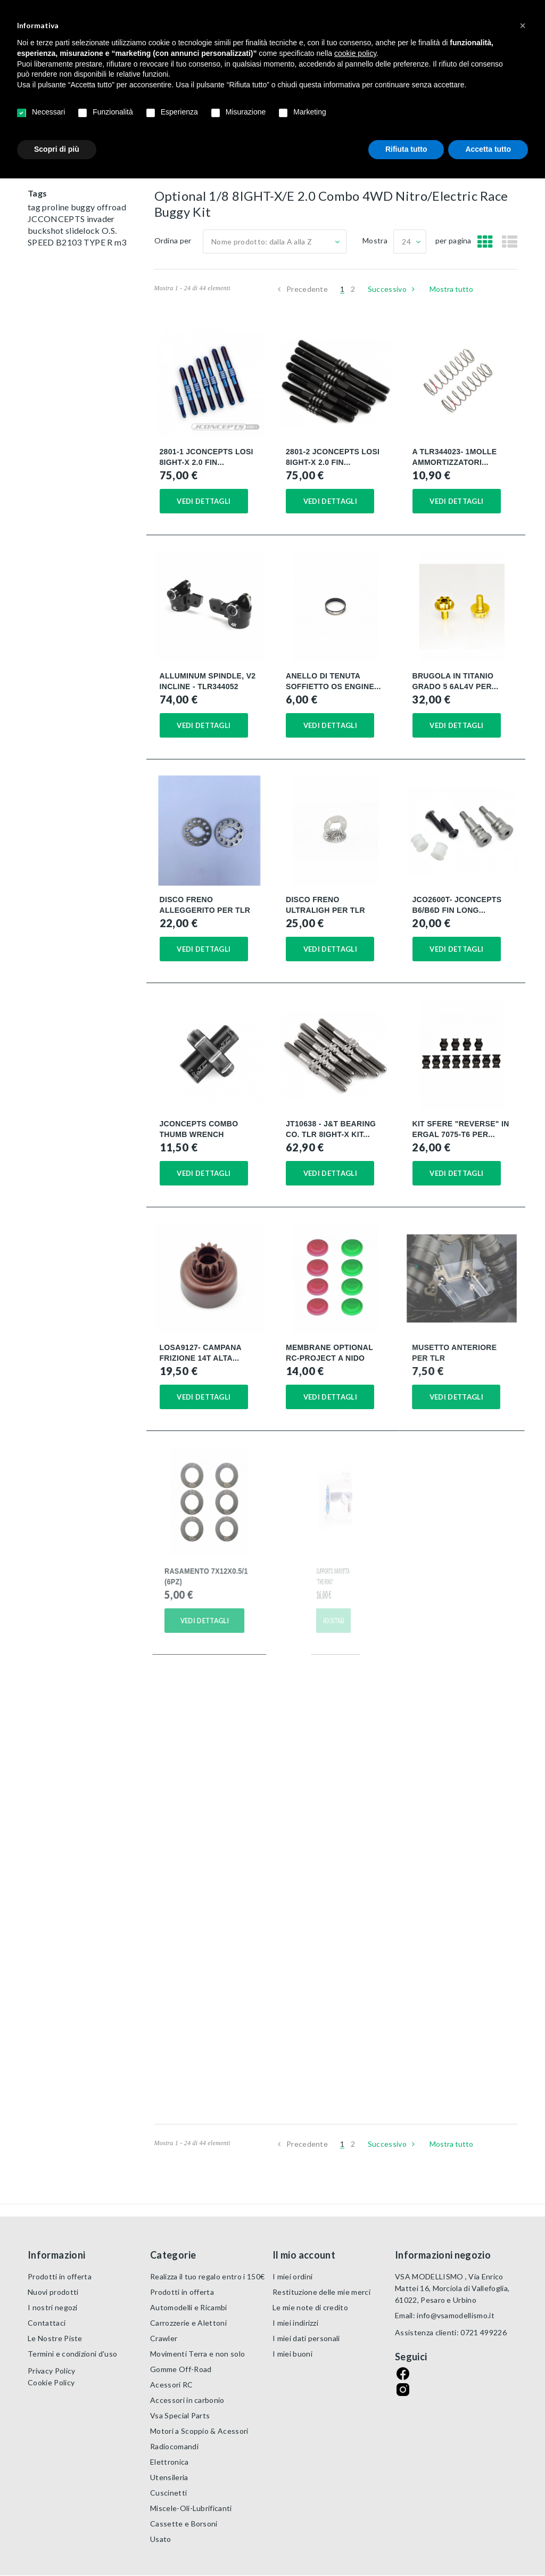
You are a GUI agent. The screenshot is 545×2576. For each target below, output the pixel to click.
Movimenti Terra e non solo (197, 2353)
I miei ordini (292, 2276)
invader (101, 219)
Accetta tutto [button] (488, 149)
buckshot (46, 230)
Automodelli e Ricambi (188, 2307)
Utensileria (169, 2477)
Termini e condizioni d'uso (72, 2353)
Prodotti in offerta (60, 2276)
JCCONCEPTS (57, 219)
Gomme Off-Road (180, 2369)
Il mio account (303, 2255)
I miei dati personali (306, 2338)
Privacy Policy (51, 2370)
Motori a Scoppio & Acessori (199, 2430)
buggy (84, 207)
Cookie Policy (51, 2382)
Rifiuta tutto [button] (406, 149)
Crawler (163, 2338)
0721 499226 (483, 2332)
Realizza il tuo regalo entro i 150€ (207, 2276)
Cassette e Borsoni (184, 2523)
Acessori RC (171, 2384)
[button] (522, 25)
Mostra (374, 240)
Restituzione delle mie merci (321, 2291)
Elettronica (169, 2461)
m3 (120, 242)
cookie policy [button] (355, 53)
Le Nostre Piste (55, 2338)
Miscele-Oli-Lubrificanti (191, 2508)
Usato (160, 2539)
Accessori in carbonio (187, 2400)
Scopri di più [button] (56, 149)
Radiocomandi (174, 2446)
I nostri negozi (53, 2307)
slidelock (83, 230)
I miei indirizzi (295, 2322)
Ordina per (173, 240)
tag (35, 207)
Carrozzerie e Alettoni (188, 2322)
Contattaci (46, 2322)
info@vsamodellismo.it (455, 2315)
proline (56, 207)
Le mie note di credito (310, 2307)
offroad (111, 207)
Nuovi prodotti (53, 2291)
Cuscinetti (168, 2492)
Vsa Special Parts (180, 2415)
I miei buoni (292, 2353)
